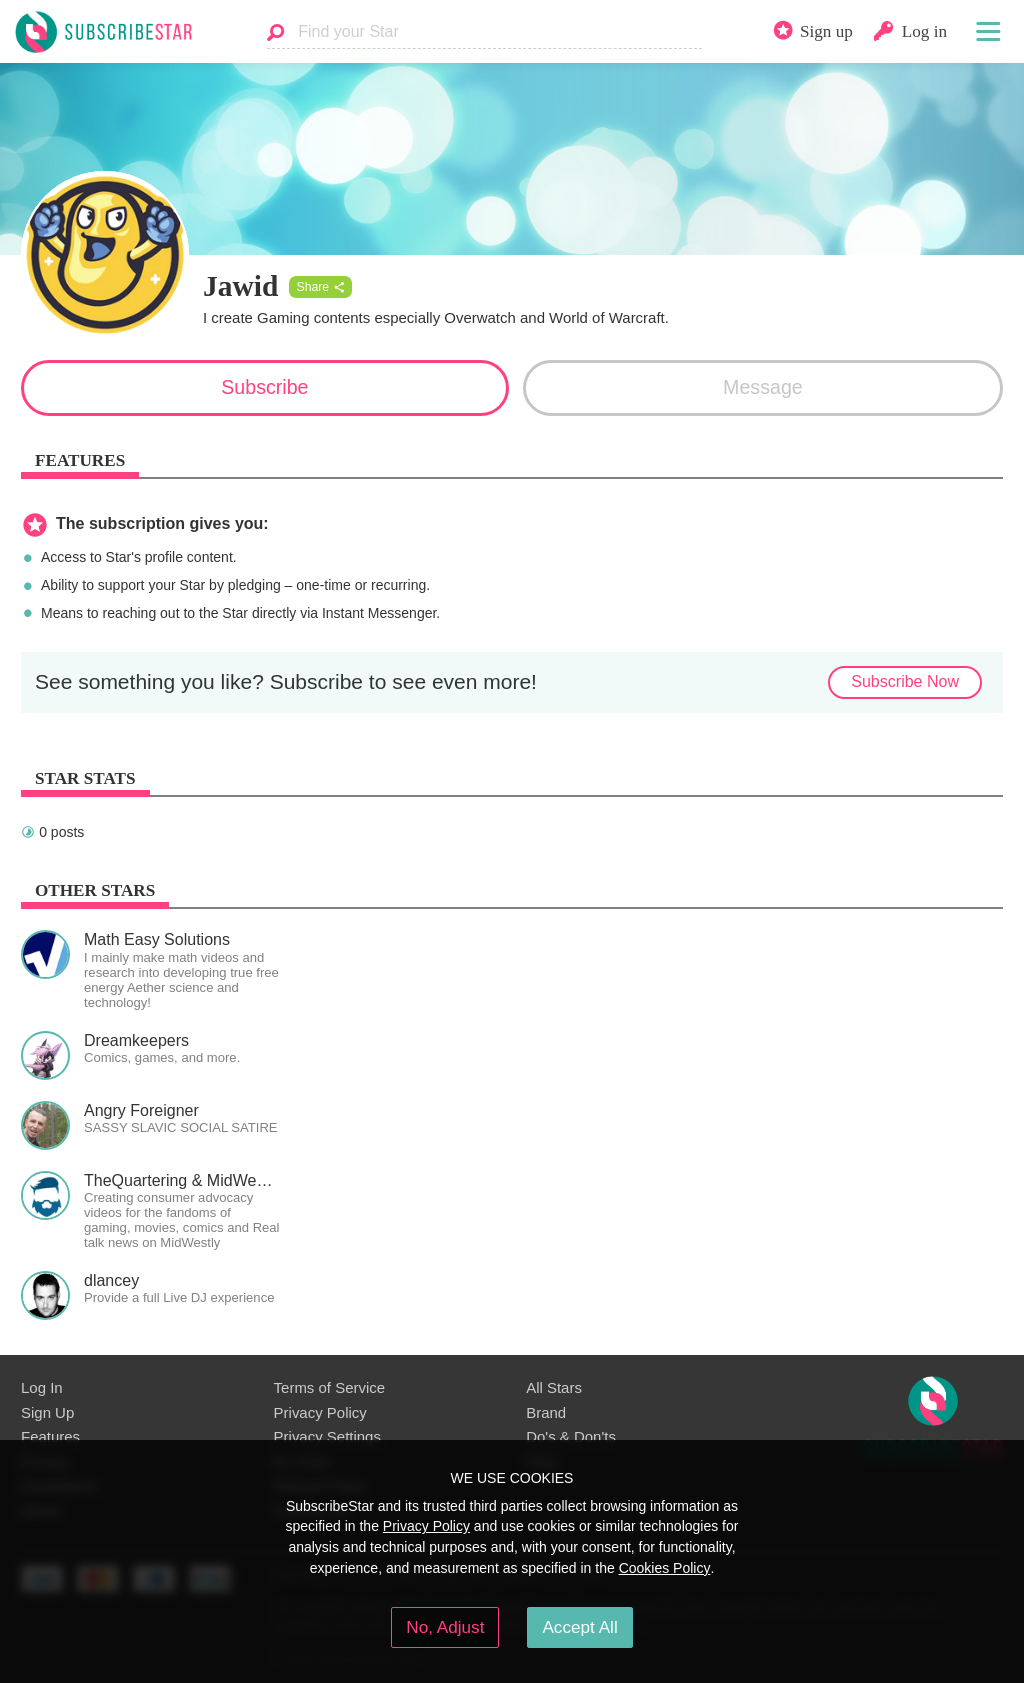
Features (50, 1436)
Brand (546, 1412)
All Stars (554, 1387)
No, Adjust (445, 1627)
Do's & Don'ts (571, 1436)
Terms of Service (329, 1387)
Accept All (579, 1627)
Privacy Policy (320, 1412)
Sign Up (47, 1412)
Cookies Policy (665, 1568)
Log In (42, 1387)
